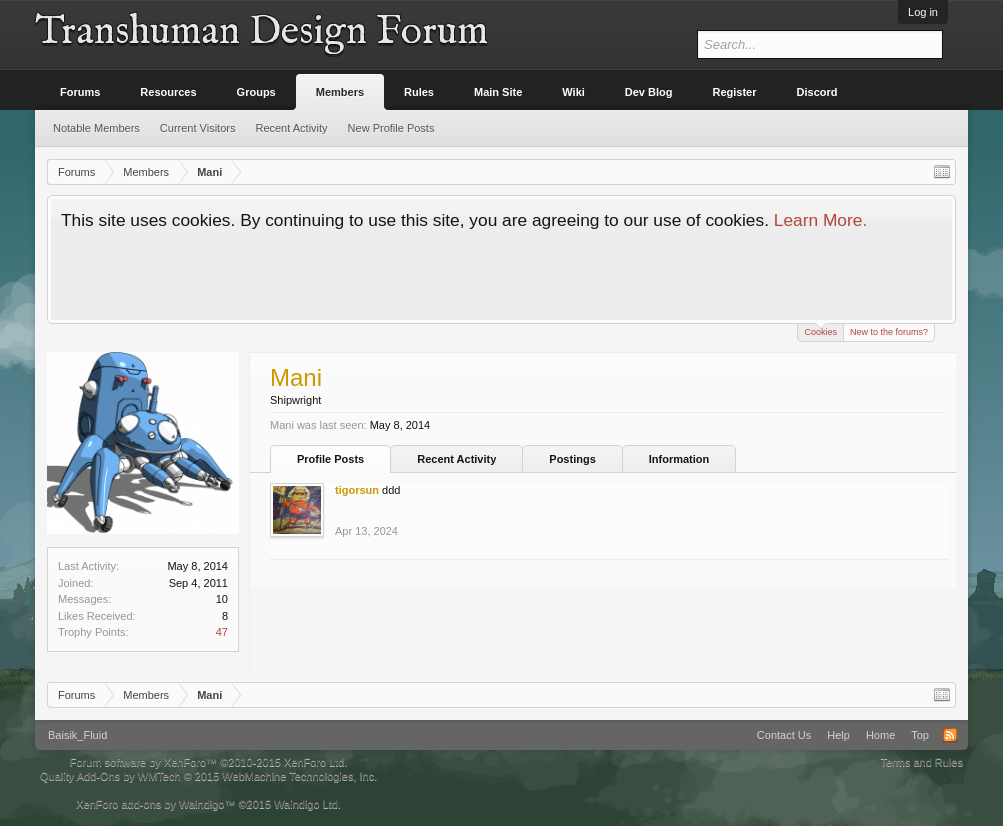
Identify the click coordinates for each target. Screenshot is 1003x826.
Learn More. (820, 220)
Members (340, 92)
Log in (923, 12)
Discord (817, 92)
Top (920, 735)
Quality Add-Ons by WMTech (208, 776)
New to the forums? (889, 332)
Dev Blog (649, 92)
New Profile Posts (391, 128)
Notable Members (96, 128)
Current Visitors (198, 128)
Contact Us (784, 735)
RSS (950, 735)
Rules (419, 92)
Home (880, 735)
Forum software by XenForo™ (209, 762)
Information (679, 459)
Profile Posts (330, 459)
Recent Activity (456, 459)
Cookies (820, 330)
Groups (256, 92)
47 (222, 632)
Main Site (498, 92)
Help (838, 735)
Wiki (573, 92)
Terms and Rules (921, 762)
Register (735, 92)
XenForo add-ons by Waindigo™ (155, 804)
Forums (80, 92)
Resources (168, 92)
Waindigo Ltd (306, 804)
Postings (572, 459)
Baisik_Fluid (77, 735)
